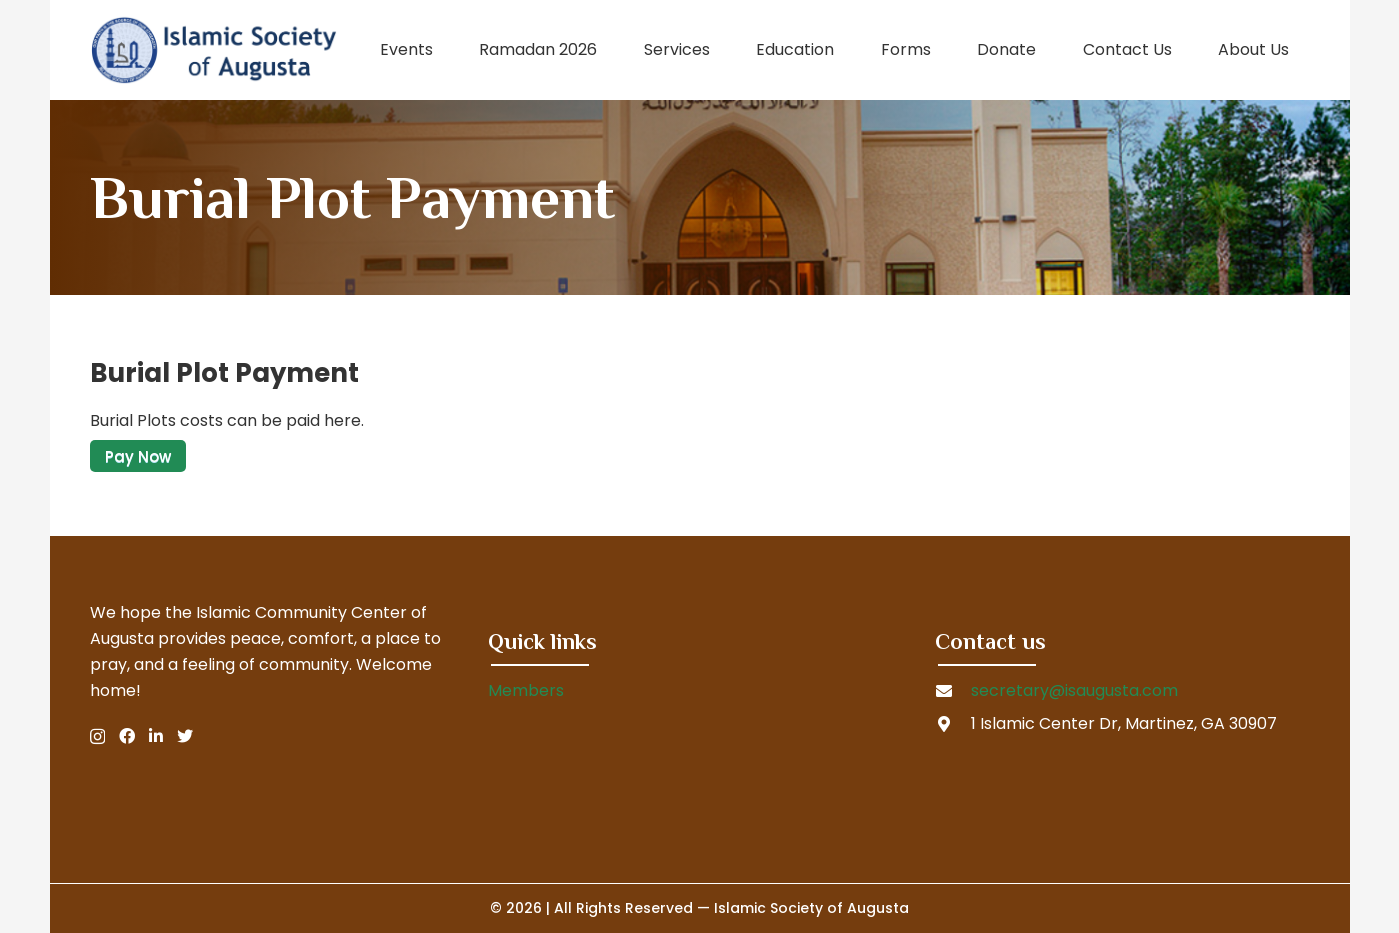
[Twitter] (185, 736)
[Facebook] (127, 736)
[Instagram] (97, 737)
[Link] (214, 50)
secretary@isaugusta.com (1074, 690)
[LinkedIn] (156, 736)
